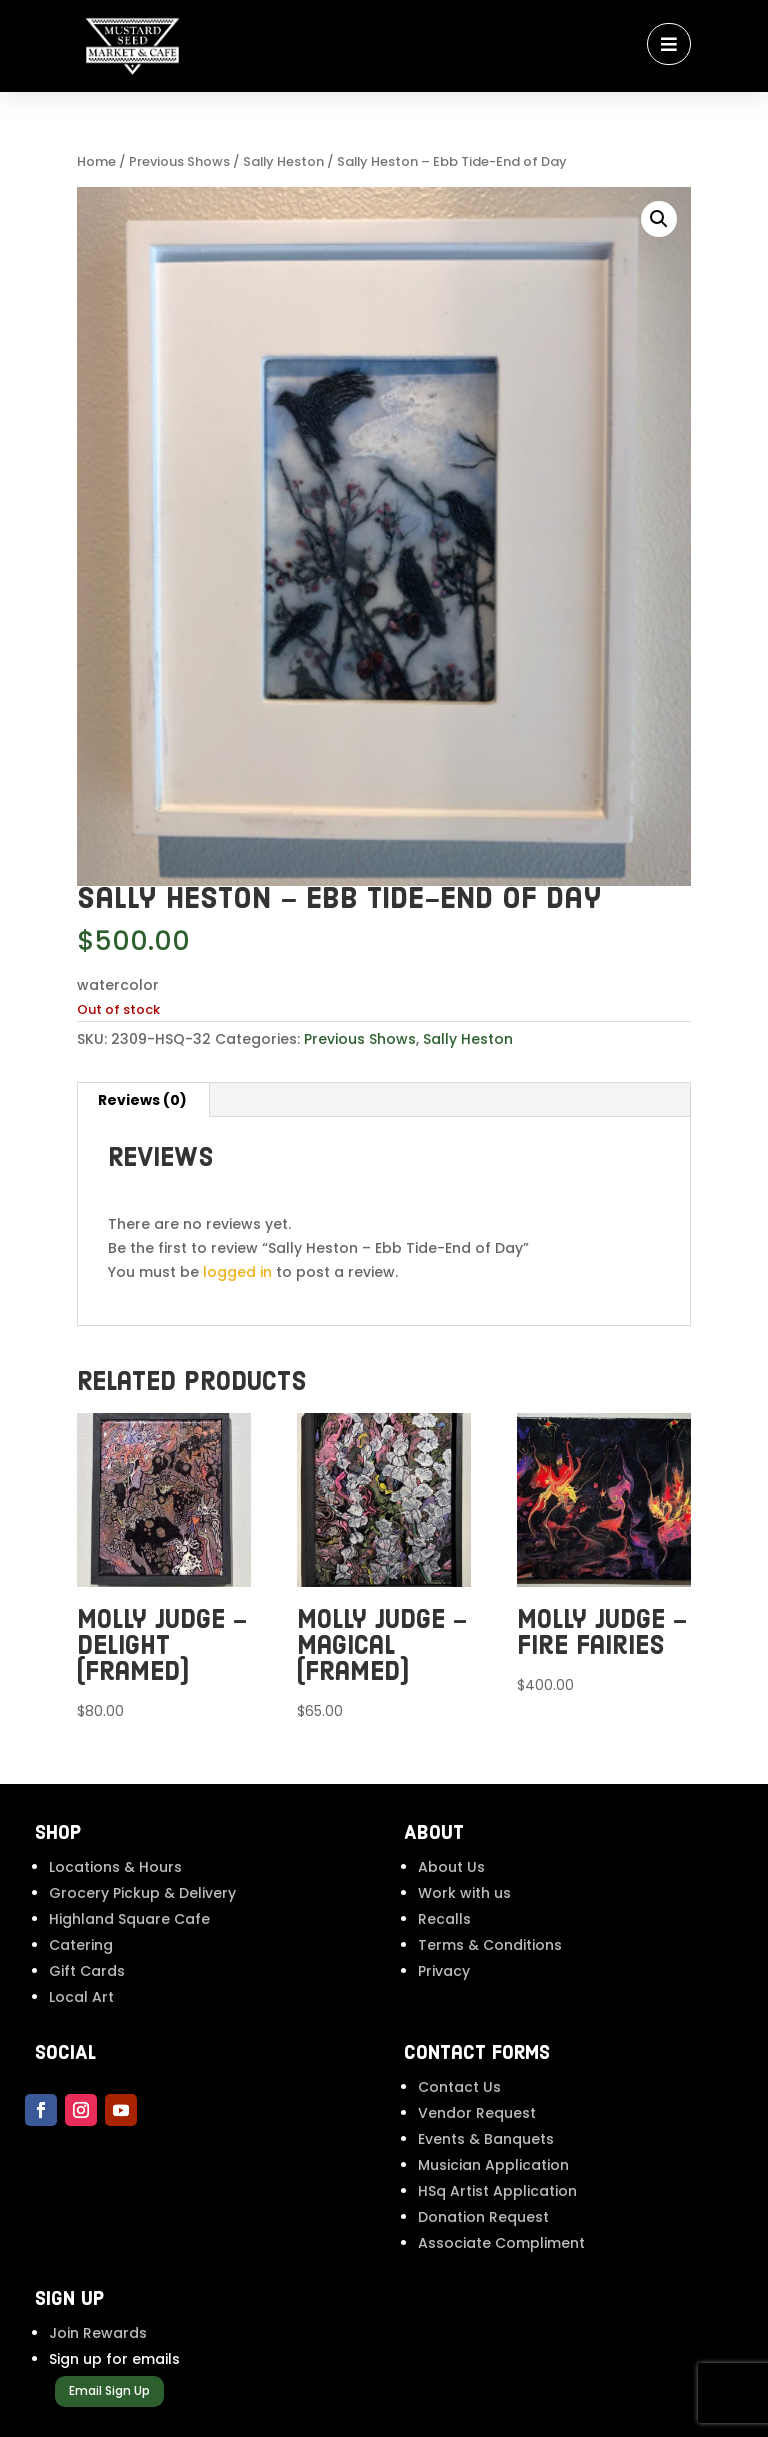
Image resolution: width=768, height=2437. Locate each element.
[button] (659, 219)
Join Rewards (98, 2333)
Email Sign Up (109, 2390)
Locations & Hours (115, 1867)
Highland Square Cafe (129, 1919)
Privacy (444, 1971)
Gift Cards (87, 1971)
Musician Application (493, 2165)
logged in (237, 1272)
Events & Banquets (486, 2139)
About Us (451, 1867)
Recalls (444, 1919)
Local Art (81, 1997)
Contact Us (459, 2087)
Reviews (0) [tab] (142, 1100)
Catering (81, 1945)
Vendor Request (477, 2113)
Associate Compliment (501, 2243)
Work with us (464, 1893)
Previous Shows (179, 161)
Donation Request (483, 2217)
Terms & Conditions (490, 1945)
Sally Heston (283, 161)
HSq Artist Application (497, 2191)
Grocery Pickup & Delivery (142, 1893)
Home (96, 161)
